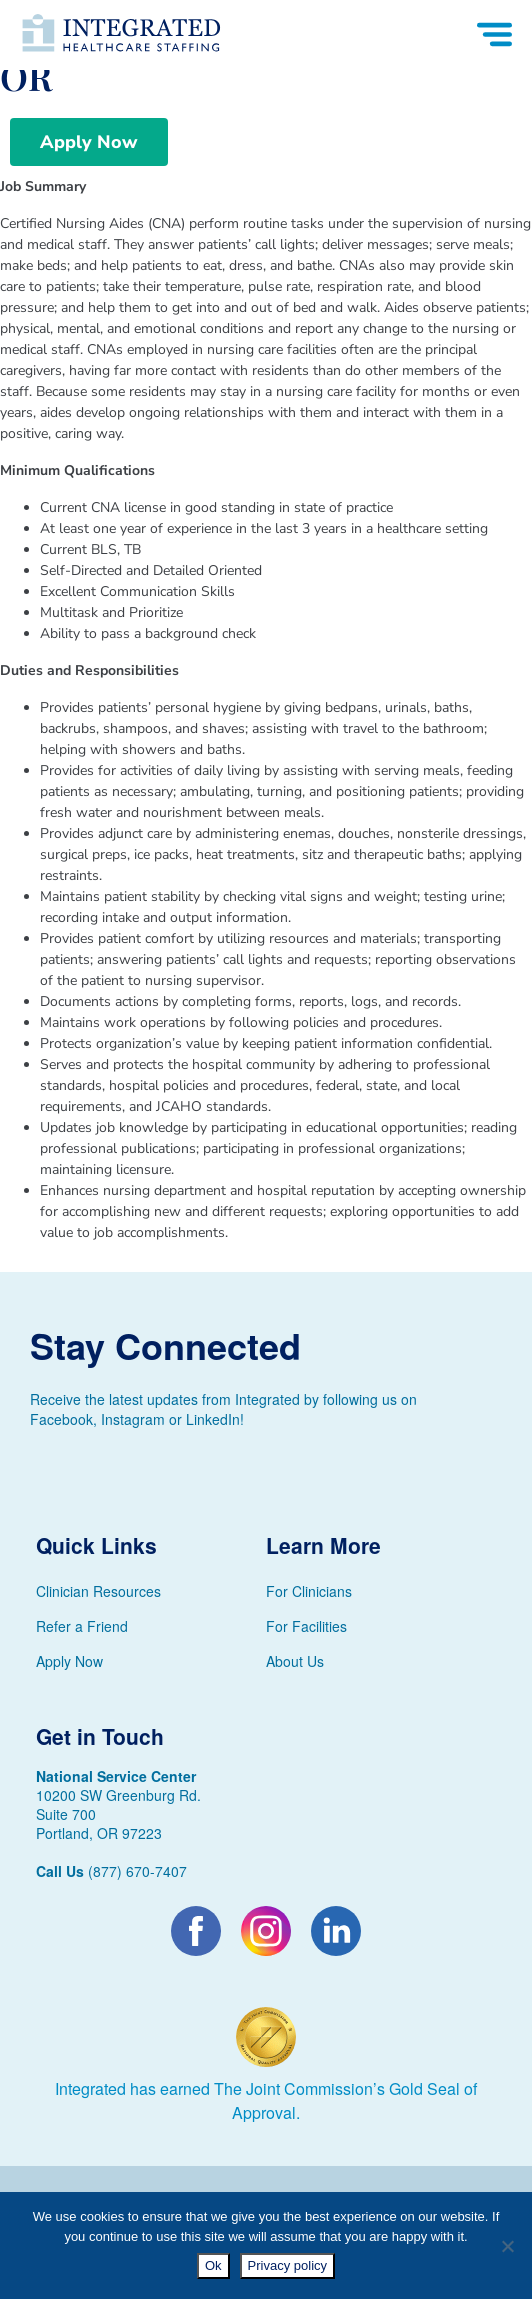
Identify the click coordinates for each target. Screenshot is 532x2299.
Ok (213, 2265)
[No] (507, 2246)
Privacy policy (287, 2265)
